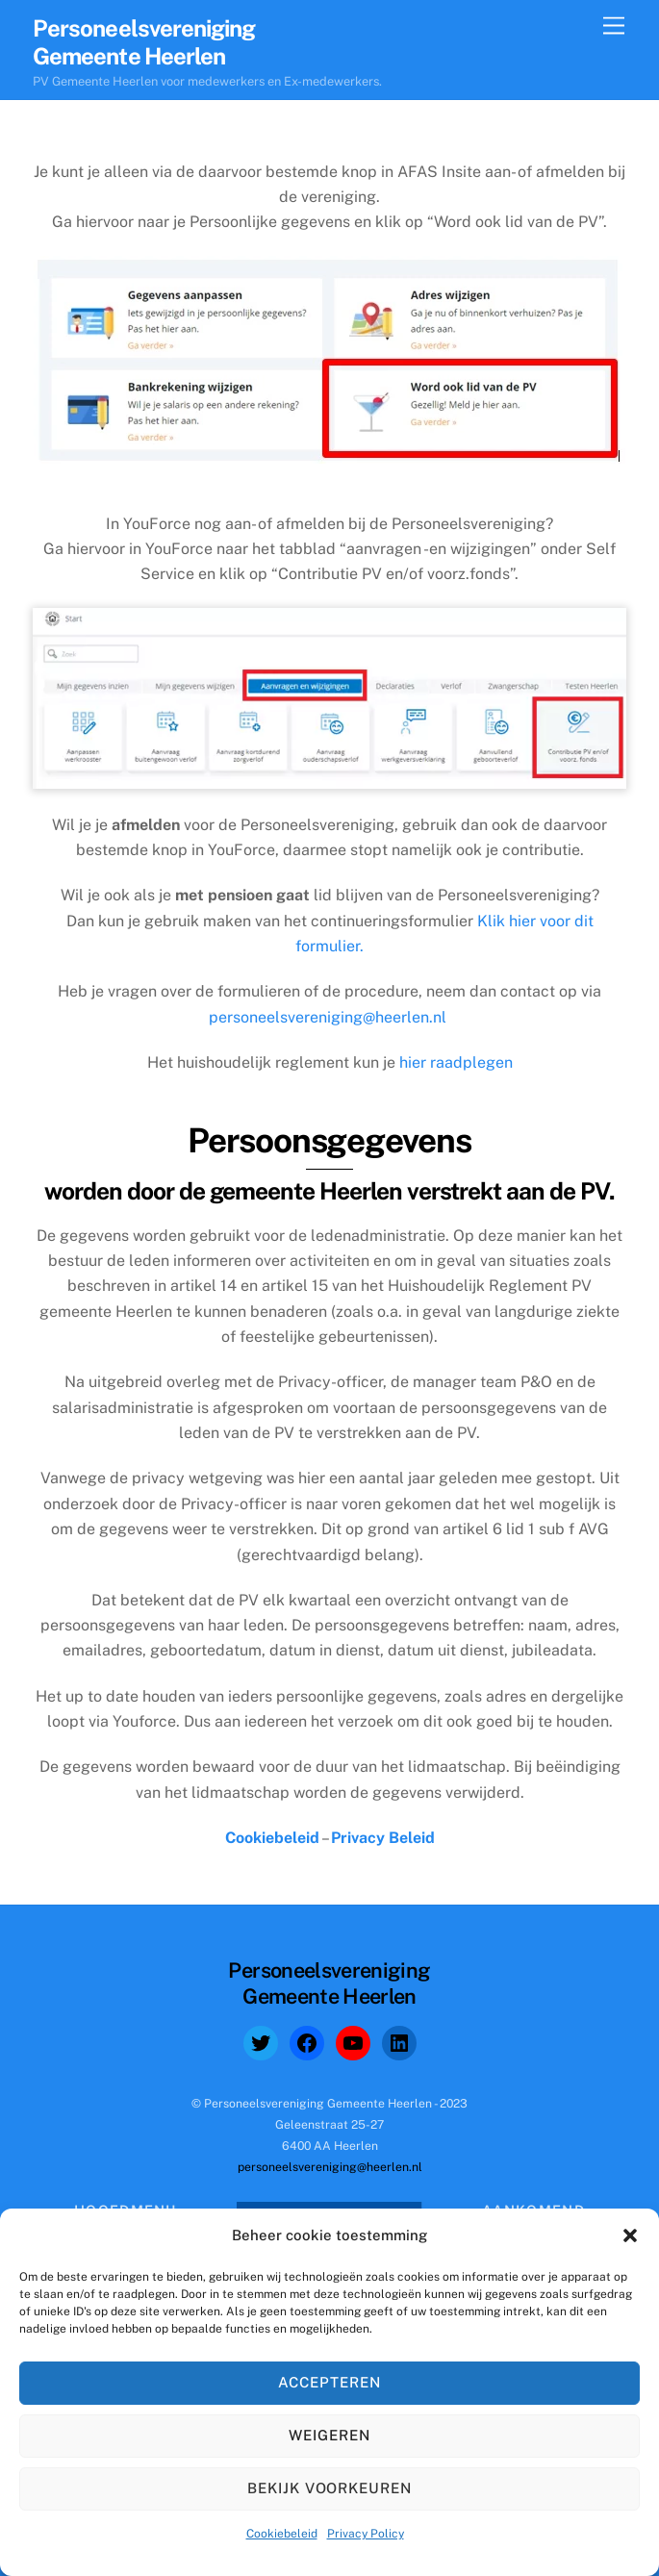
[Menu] (614, 26)
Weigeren (329, 2435)
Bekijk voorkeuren (330, 2488)
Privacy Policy (365, 2533)
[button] (630, 2235)
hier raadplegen (456, 1062)
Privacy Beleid (383, 1838)
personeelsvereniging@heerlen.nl (327, 1017)
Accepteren (329, 2382)
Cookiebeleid (281, 2533)
